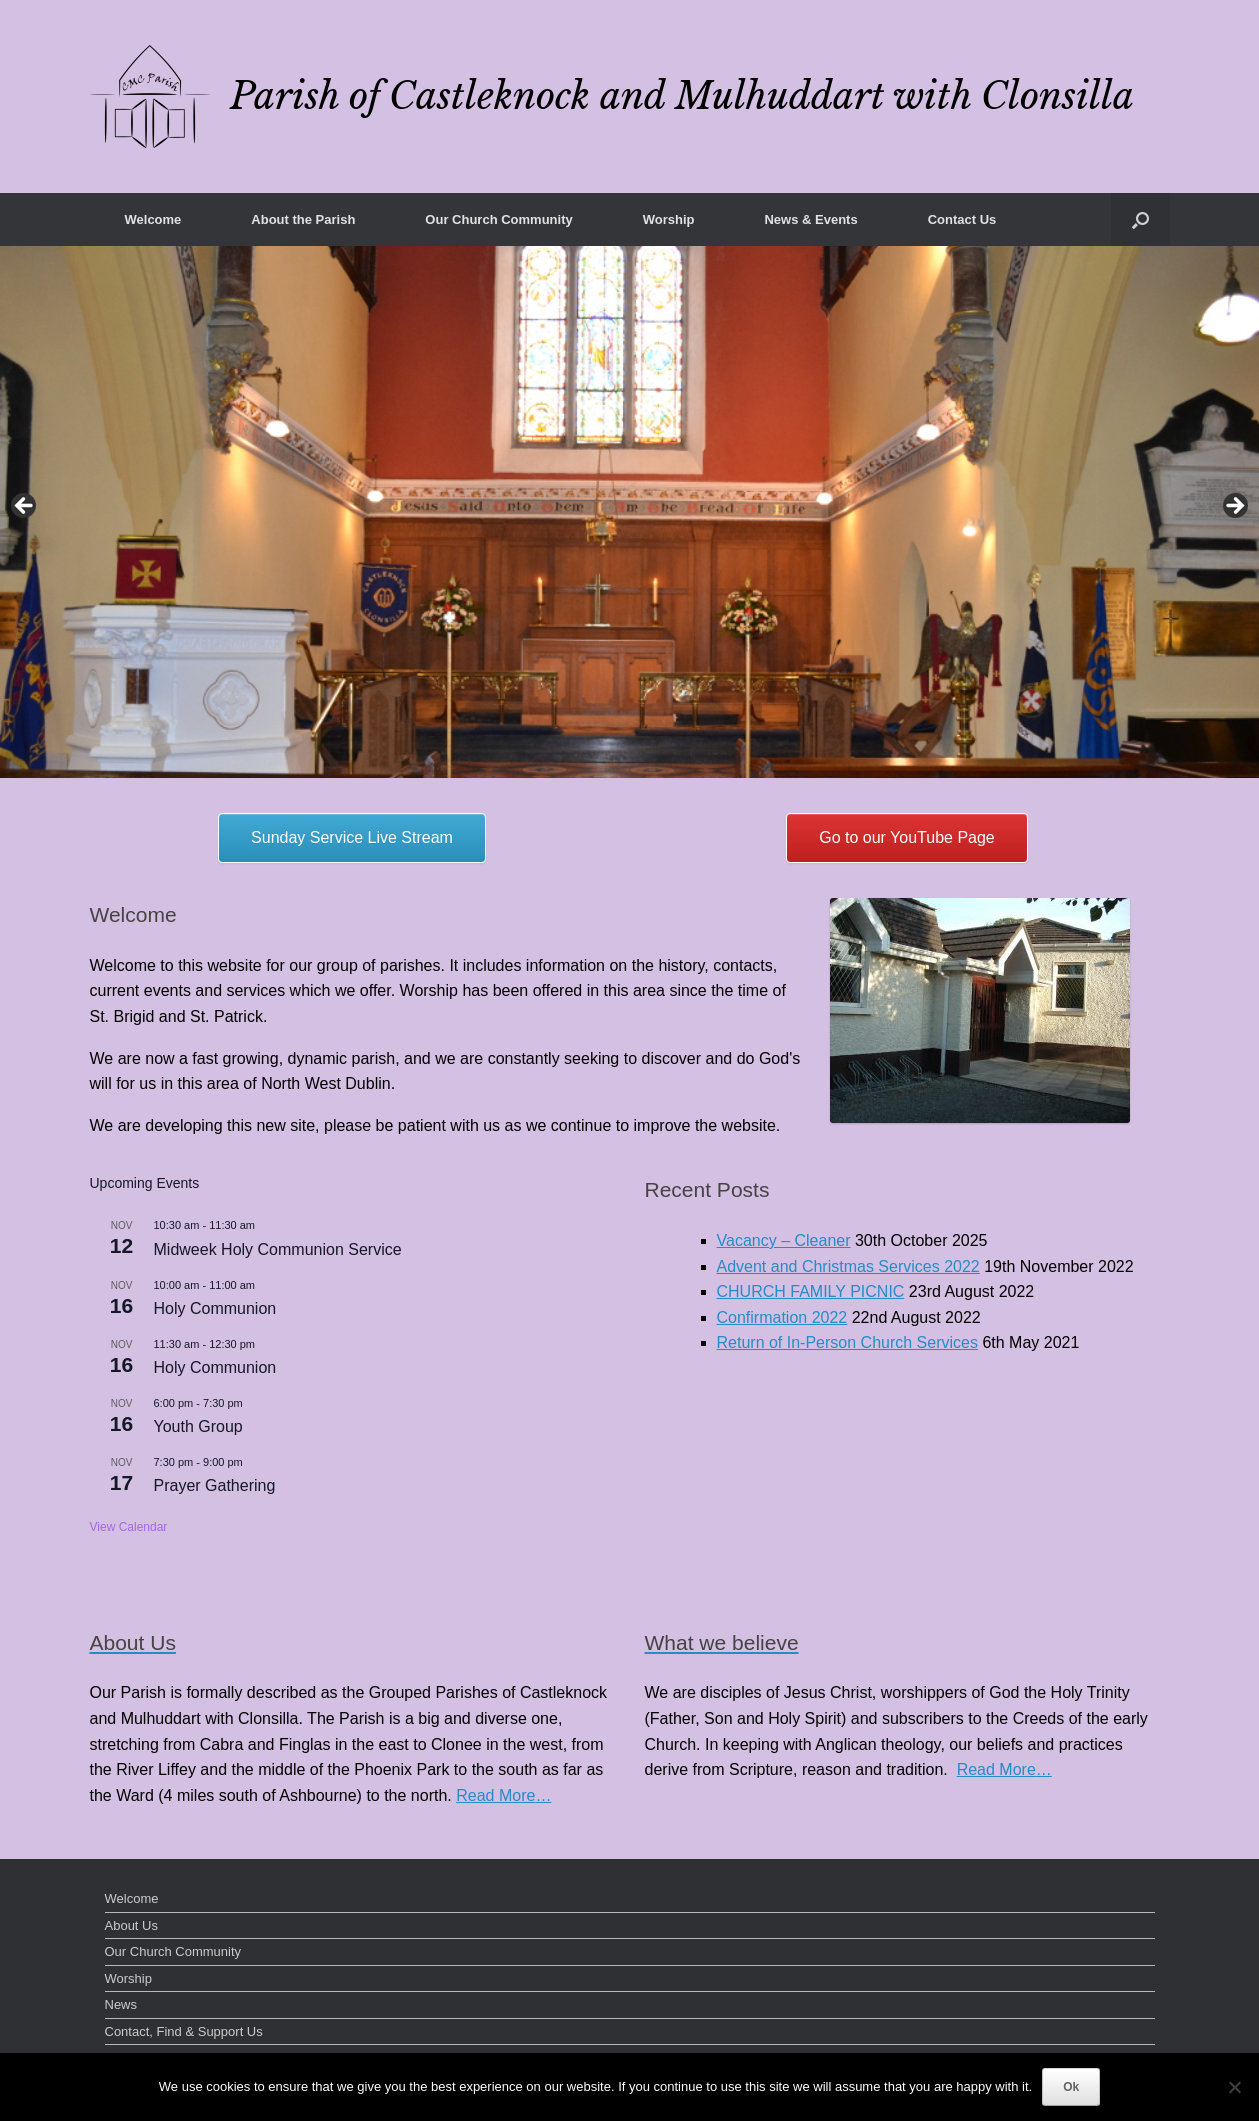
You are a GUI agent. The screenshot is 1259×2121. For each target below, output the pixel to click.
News (121, 2004)
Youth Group (198, 1426)
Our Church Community (498, 219)
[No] (1234, 2087)
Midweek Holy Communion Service (278, 1249)
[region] (629, 512)
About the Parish (303, 219)
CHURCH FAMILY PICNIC (811, 1291)
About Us (131, 1925)
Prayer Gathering (215, 1485)
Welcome (153, 219)
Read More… (503, 1795)
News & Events (810, 219)
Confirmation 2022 (782, 1317)
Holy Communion (215, 1308)
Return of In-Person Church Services (847, 1342)
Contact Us (962, 219)
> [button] (1234, 507)
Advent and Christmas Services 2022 (848, 1266)
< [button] (25, 507)
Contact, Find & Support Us (184, 2031)
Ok (1071, 2087)
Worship (669, 219)
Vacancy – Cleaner (784, 1240)
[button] (1140, 219)
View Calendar (129, 1527)
